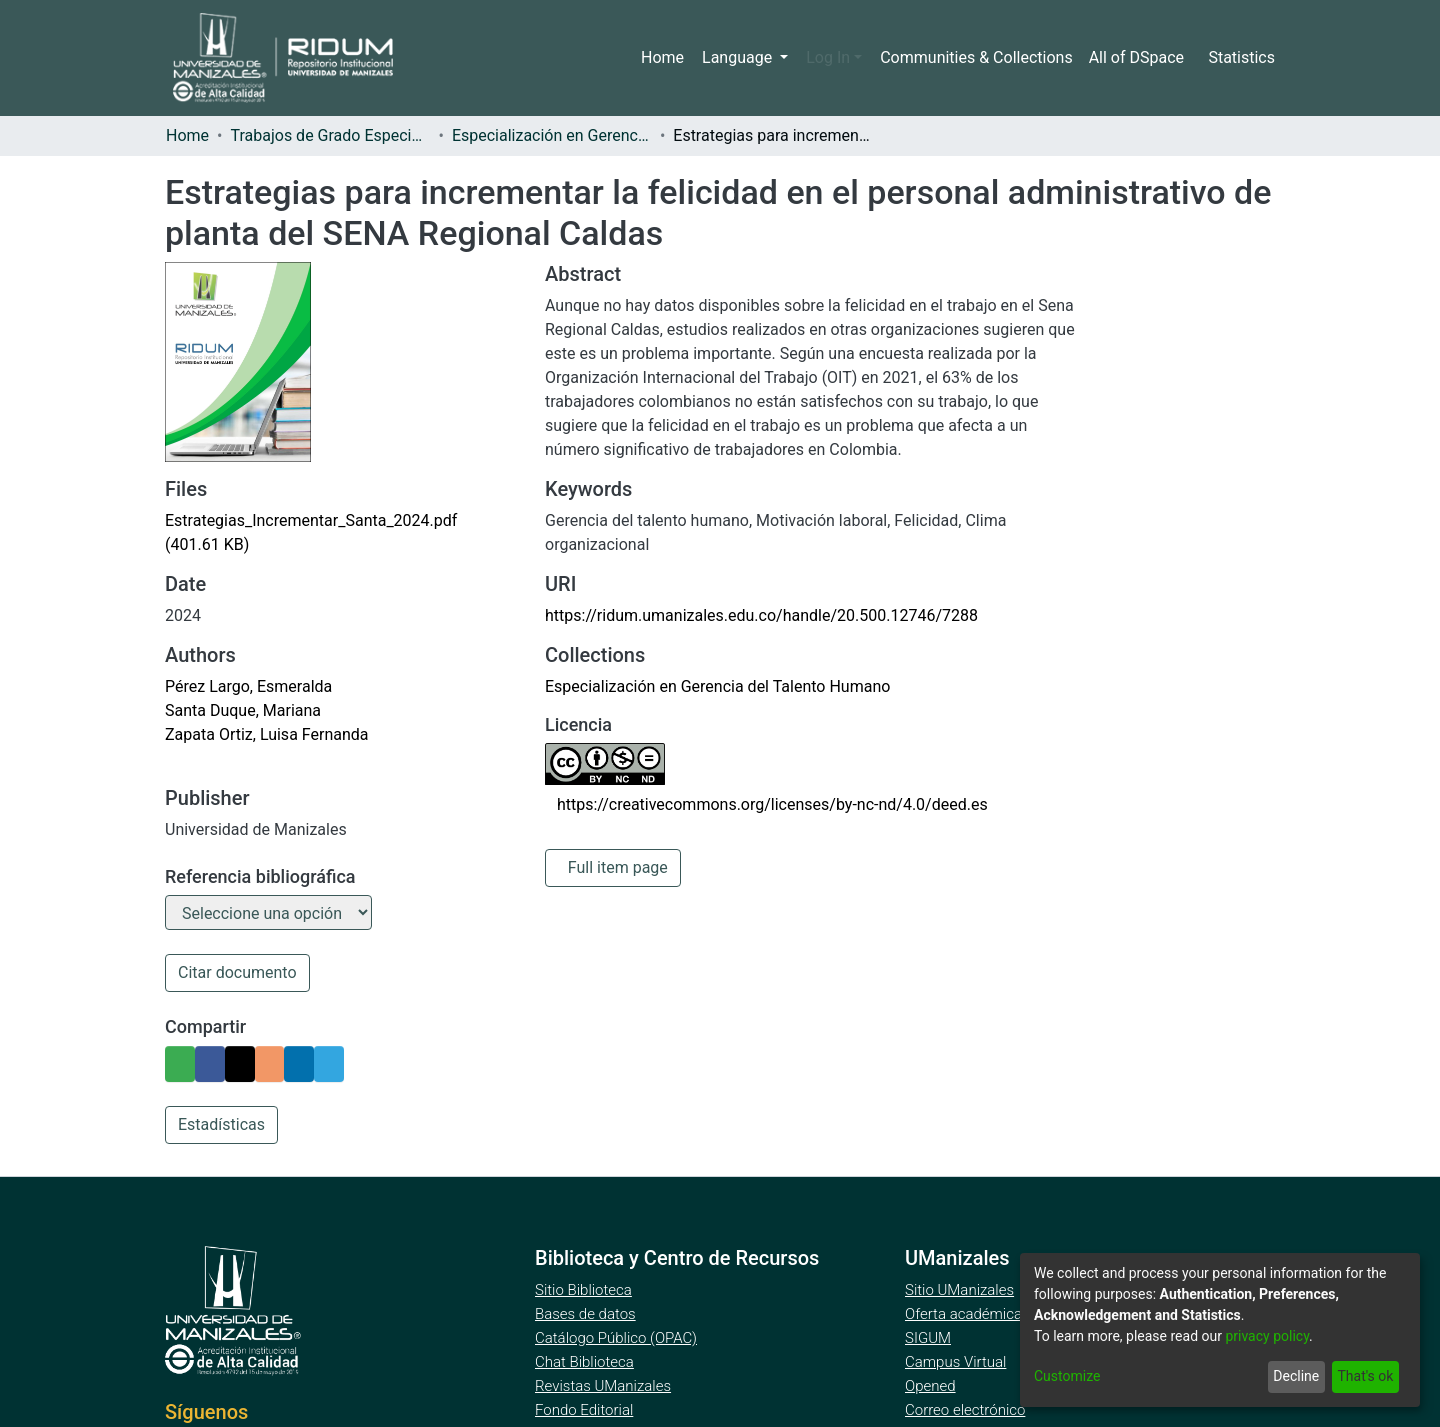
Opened (933, 1389)
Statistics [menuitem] (1242, 58)
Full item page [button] (617, 868)
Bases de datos (587, 1317)
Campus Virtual (956, 1365)
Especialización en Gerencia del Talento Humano (557, 136)
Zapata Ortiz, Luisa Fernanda (263, 735)
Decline (1292, 1376)
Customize (1066, 1376)
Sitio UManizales (960, 1293)
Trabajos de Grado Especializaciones (333, 136)
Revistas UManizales (603, 1389)
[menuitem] (1139, 58)
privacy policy (1277, 1336)
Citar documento (235, 976)
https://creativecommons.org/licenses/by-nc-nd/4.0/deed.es (764, 805)
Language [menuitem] (746, 58)
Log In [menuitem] (833, 58)
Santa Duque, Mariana (240, 711)
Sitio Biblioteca (585, 1293)
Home (670, 58)
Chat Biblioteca (586, 1365)
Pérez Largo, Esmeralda (248, 687)
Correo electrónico (967, 1413)
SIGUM (928, 1341)
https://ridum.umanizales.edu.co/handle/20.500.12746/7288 (755, 616)
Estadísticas (220, 1128)
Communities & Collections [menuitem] (977, 58)
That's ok (1363, 1376)
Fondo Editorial (585, 1413)
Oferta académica (965, 1317)
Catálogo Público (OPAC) (620, 1341)
